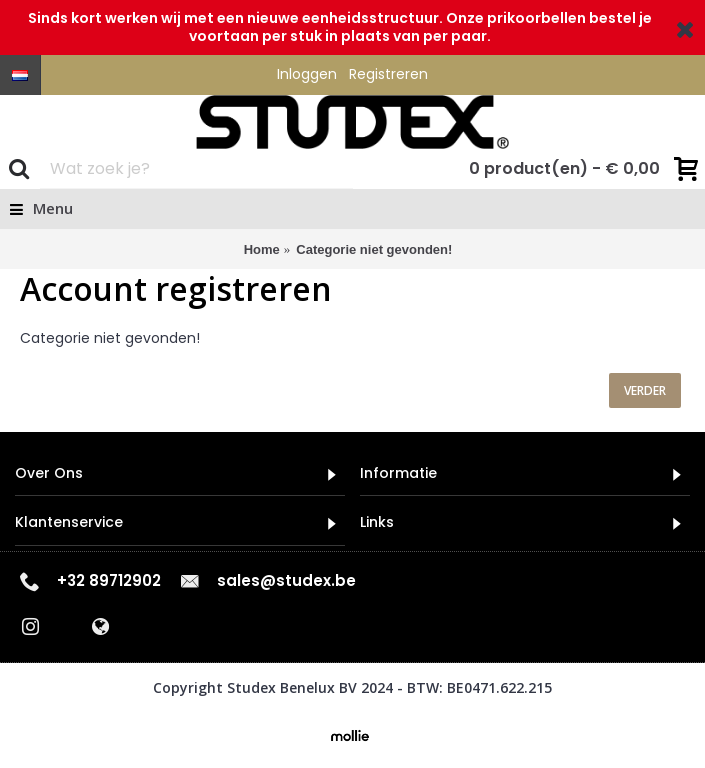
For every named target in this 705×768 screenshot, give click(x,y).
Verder (645, 390)
